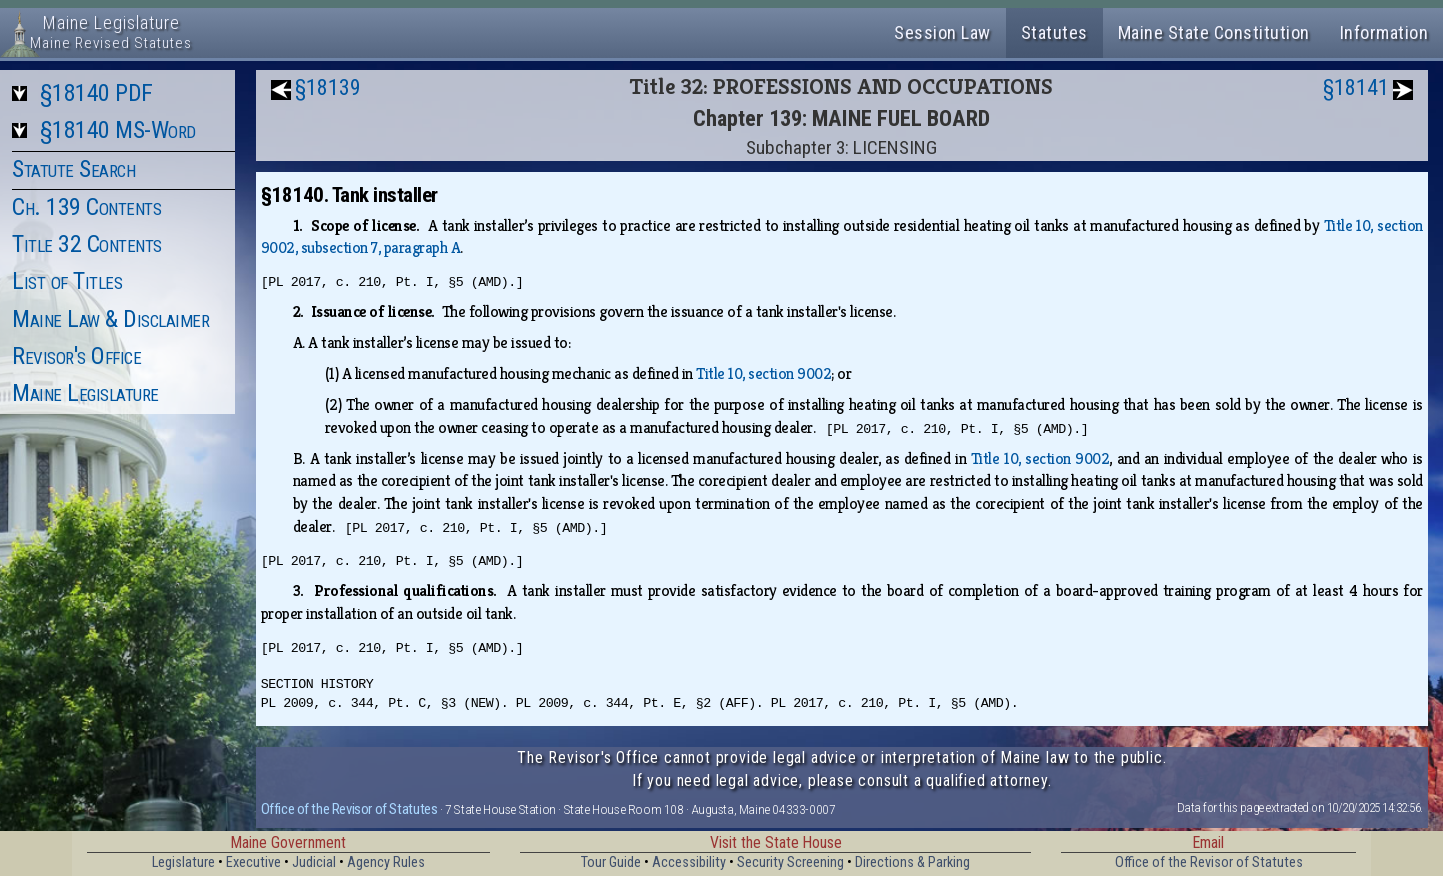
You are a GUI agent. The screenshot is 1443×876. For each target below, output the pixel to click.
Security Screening (790, 862)
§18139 (328, 87)
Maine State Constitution (1214, 32)
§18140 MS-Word (118, 130)
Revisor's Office (76, 356)
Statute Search (73, 169)
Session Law (942, 32)
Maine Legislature (85, 393)
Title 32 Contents (87, 244)
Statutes (1054, 32)
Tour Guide (611, 862)
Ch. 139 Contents (86, 207)
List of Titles (67, 281)
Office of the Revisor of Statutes (349, 809)
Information (1384, 32)
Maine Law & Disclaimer (110, 319)
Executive (253, 862)
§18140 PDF (96, 93)
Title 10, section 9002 (763, 373)
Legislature (183, 862)
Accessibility (689, 862)
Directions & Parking (912, 862)
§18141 (1356, 87)
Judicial (314, 862)
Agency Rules (386, 862)
